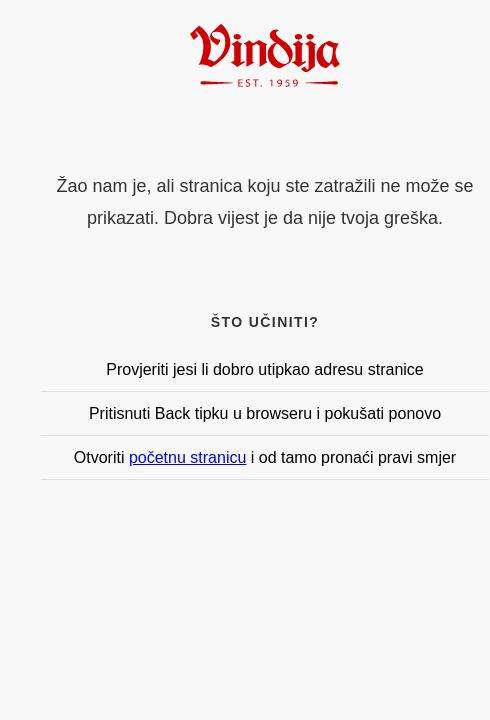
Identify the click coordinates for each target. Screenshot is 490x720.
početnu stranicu (187, 457)
